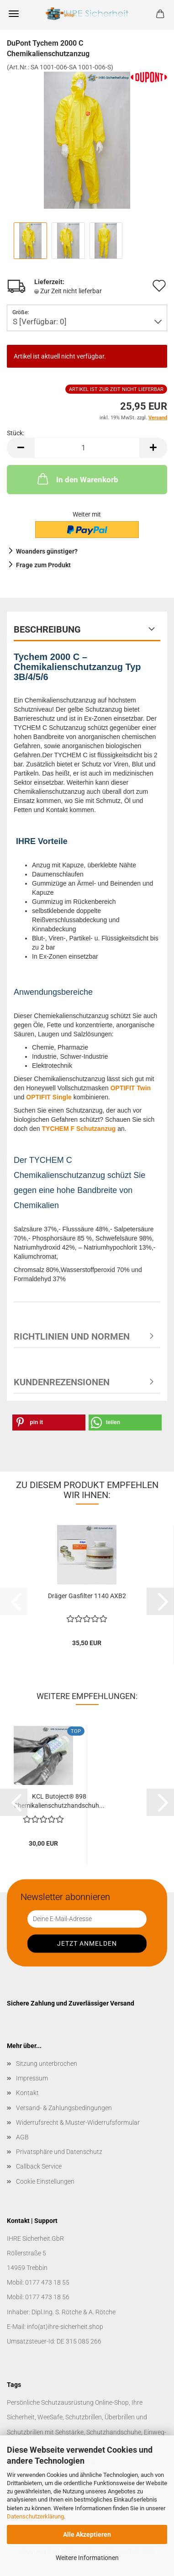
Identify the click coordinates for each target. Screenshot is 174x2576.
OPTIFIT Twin (131, 1088)
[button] (20, 448)
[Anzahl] (87, 448)
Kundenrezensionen (62, 1382)
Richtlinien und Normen (72, 1336)
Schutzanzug (96, 1128)
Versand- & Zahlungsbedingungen (64, 2107)
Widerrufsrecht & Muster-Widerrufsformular (78, 2122)
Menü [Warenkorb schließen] (14, 13)
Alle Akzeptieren (87, 2534)
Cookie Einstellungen (45, 2181)
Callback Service (39, 2166)
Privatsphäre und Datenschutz (59, 2151)
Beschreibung (47, 629)
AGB (22, 2137)
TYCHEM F (59, 1128)
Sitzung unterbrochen (46, 2063)
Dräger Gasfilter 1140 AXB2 (87, 1595)
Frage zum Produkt (43, 565)
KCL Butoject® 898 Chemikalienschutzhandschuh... (59, 1801)
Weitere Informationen (87, 2557)
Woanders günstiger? (47, 551)
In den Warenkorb (77, 478)
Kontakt (27, 2092)
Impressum (32, 2078)
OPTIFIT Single (49, 1097)
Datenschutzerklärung (35, 2516)
